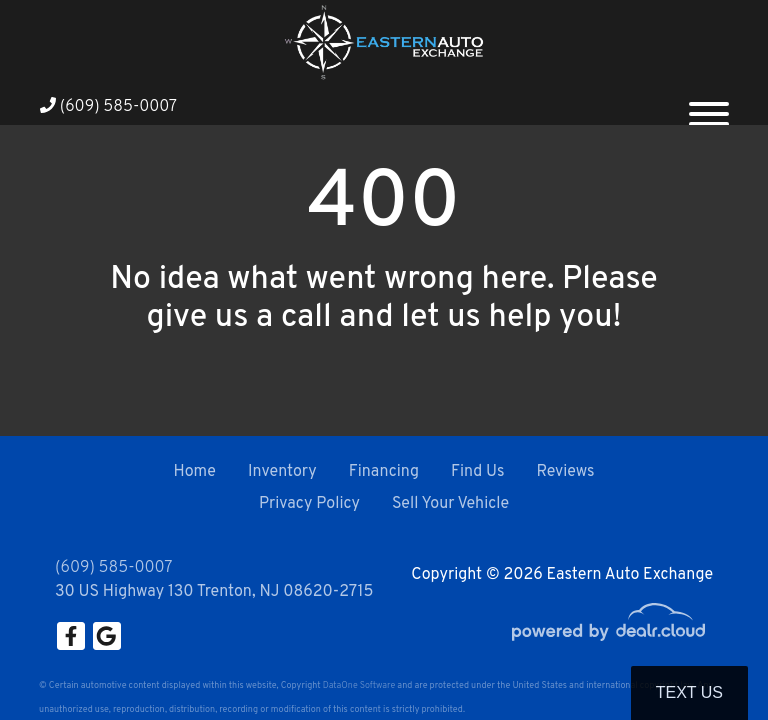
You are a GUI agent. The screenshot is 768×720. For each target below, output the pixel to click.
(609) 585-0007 (108, 107)
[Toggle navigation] (709, 106)
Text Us (689, 692)
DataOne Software (359, 685)
